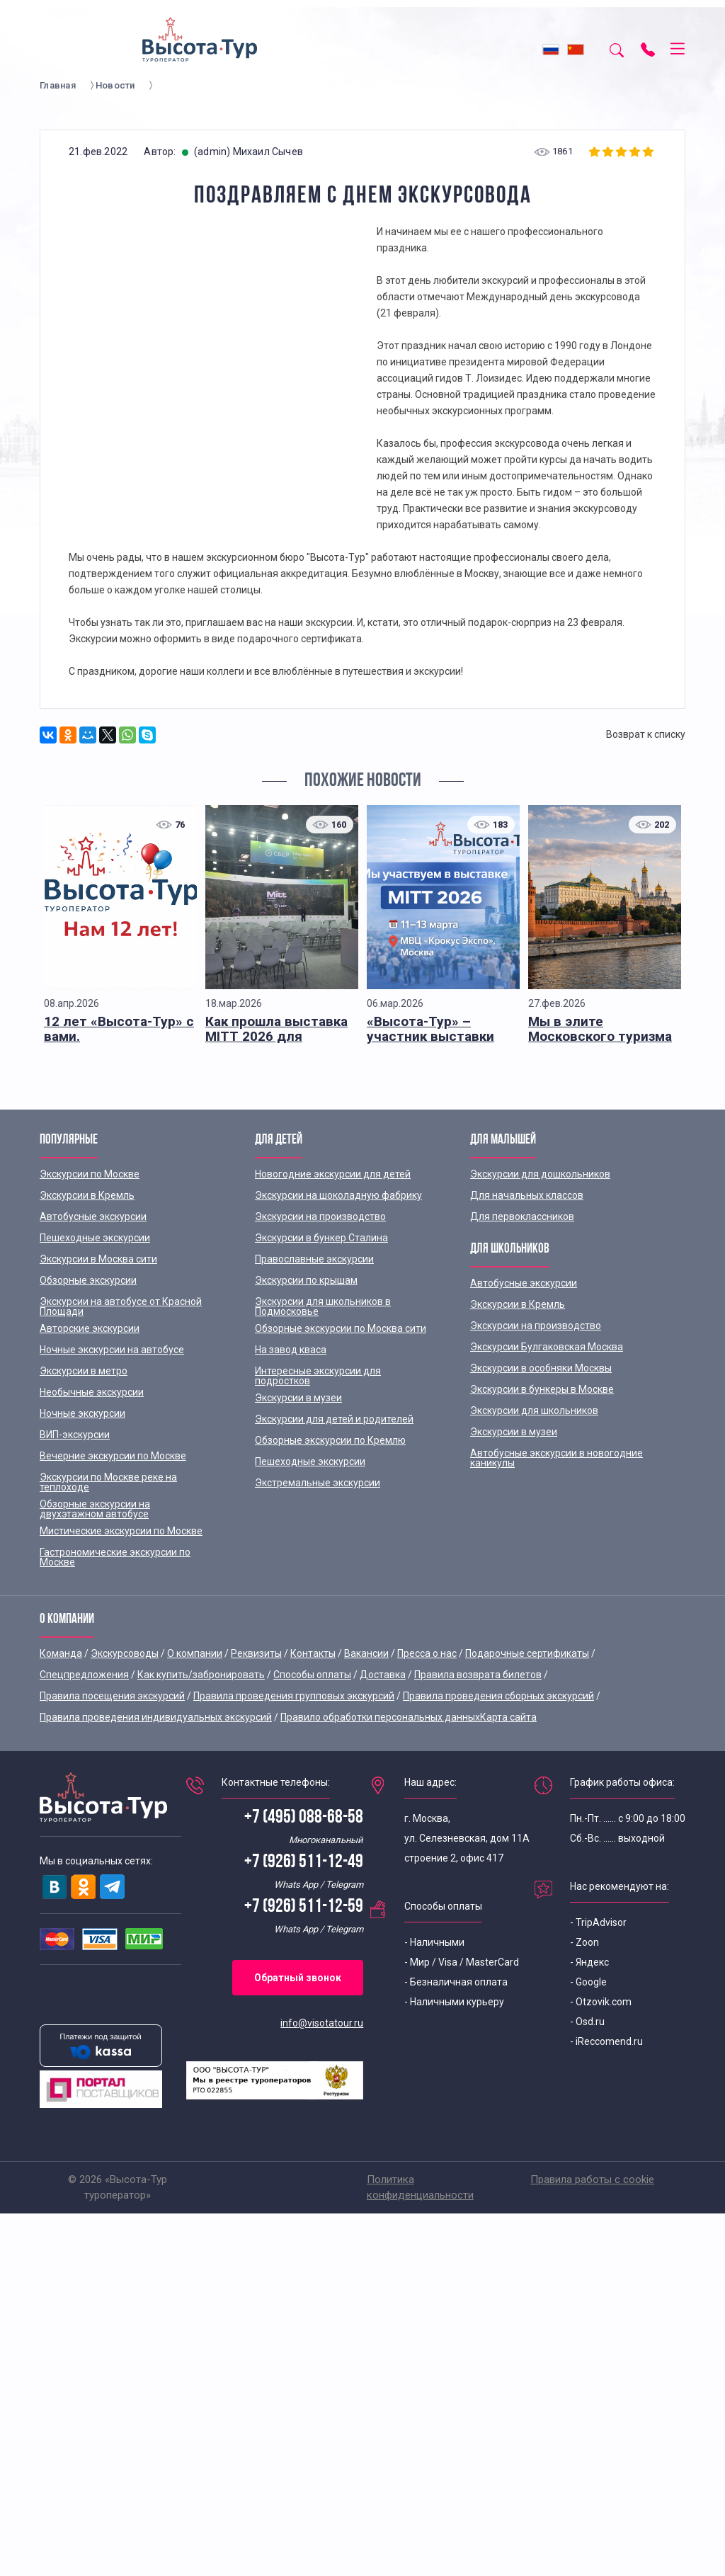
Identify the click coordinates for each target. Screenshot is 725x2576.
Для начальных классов (526, 1195)
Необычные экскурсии (92, 1392)
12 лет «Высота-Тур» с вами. (119, 1029)
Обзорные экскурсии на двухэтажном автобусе (95, 1509)
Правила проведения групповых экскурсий (293, 1696)
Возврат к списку (645, 734)
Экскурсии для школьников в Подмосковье (323, 1306)
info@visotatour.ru (321, 2023)
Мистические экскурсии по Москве (121, 1531)
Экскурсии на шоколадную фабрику (338, 1195)
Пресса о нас (427, 1653)
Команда (61, 1653)
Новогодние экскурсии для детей (333, 1174)
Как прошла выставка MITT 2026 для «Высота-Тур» (276, 1036)
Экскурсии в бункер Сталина (321, 1238)
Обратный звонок (297, 1977)
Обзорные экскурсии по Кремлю (330, 1440)
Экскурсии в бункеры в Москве (542, 1389)
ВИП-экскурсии (75, 1435)
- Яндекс (589, 1962)
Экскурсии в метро (83, 1371)
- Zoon (584, 1942)
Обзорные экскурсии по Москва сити (340, 1328)
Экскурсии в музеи (298, 1398)
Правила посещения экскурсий (112, 1696)
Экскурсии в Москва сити (98, 1259)
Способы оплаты (312, 1675)
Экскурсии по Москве (89, 1174)
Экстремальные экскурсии (317, 1483)
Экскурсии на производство (320, 1216)
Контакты (313, 1653)
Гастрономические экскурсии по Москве (115, 1557)
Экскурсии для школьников (534, 1410)
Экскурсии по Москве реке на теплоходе (108, 1482)
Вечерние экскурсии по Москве (113, 1456)
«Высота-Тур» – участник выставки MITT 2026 (430, 1036)
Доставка (383, 1675)
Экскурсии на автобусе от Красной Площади (121, 1306)
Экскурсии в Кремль (87, 1195)
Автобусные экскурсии (93, 1216)
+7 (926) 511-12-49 (303, 1862)
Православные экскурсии (314, 1259)
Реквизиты (256, 1653)
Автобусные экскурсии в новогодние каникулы (556, 1458)
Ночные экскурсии (82, 1413)
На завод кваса (290, 1350)
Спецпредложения (84, 1675)
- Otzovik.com (601, 2001)
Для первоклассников (522, 1216)
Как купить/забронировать (201, 1675)
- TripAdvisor (598, 1922)
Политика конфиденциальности (420, 2187)
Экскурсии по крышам (306, 1280)
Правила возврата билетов (478, 1675)
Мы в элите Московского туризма (600, 1029)
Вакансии (366, 1653)
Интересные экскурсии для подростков (318, 1376)
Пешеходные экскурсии (95, 1238)
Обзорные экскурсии (88, 1280)
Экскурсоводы (125, 1653)
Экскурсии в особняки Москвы (541, 1368)
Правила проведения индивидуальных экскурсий (156, 1717)
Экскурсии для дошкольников (540, 1174)
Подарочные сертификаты (527, 1653)
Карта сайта (508, 1717)
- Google (588, 1982)
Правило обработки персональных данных (380, 1717)
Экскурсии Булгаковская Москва (546, 1347)
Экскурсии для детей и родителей (334, 1419)
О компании (194, 1653)
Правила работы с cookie (592, 2179)
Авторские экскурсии (89, 1328)
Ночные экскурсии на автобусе (112, 1350)
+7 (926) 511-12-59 (303, 1907)
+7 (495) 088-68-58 (303, 1818)
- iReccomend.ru (606, 2041)
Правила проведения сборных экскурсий (498, 1696)
